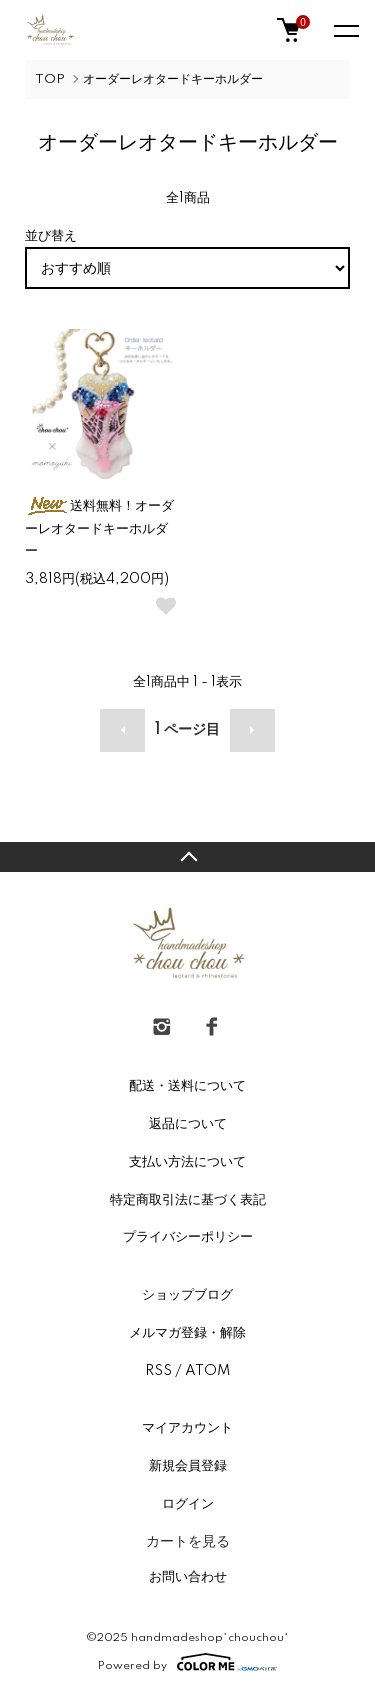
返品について (188, 1124)
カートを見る (188, 1541)
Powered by (187, 1662)
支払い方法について (187, 1162)
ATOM (207, 1371)
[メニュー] (345, 30)
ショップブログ (187, 1295)
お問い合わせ (188, 1577)
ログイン (188, 1504)
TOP (50, 79)
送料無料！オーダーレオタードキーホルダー (99, 529)
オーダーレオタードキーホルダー (173, 79)
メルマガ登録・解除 (187, 1333)
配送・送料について (187, 1086)
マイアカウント (187, 1428)
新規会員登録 (188, 1466)
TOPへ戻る (187, 857)
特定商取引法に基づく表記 (188, 1200)
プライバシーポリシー (188, 1237)
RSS (158, 1371)
